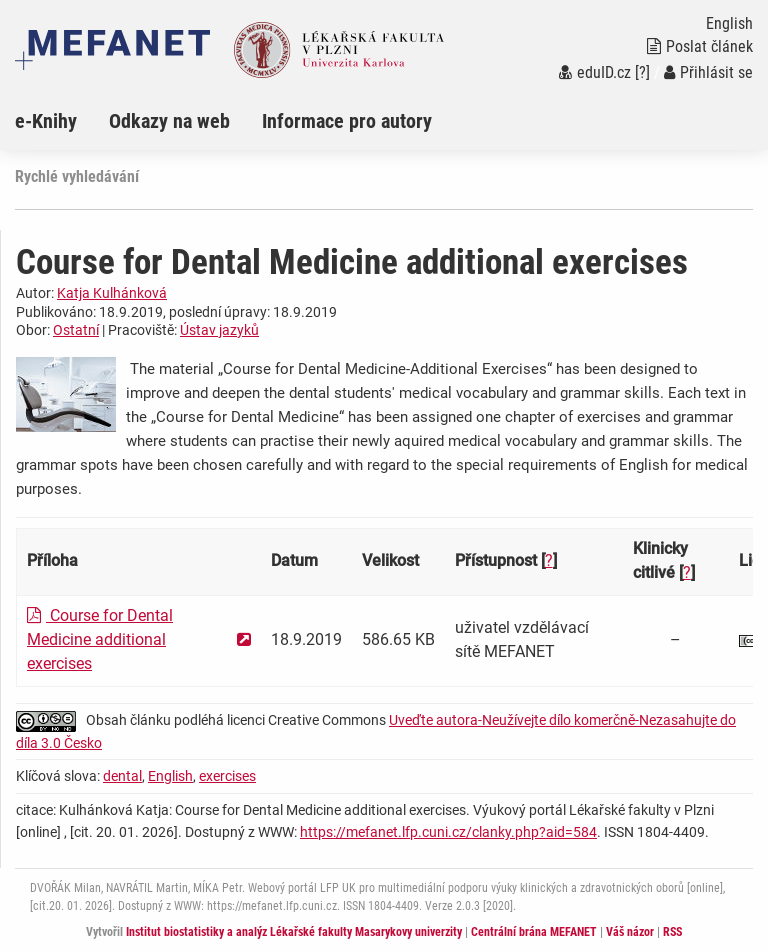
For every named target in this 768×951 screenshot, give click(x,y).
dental (122, 776)
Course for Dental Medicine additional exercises (100, 639)
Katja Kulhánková (112, 293)
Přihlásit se (708, 72)
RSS (672, 932)
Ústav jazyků (219, 330)
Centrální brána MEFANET (534, 932)
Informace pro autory (347, 121)
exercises (227, 776)
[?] (642, 72)
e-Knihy (46, 121)
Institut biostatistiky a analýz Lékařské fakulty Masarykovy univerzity (294, 932)
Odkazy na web (169, 121)
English (170, 776)
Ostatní (76, 330)
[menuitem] (62, 121)
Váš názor (630, 932)
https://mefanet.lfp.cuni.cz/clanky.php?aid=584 (448, 832)
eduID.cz (595, 72)
